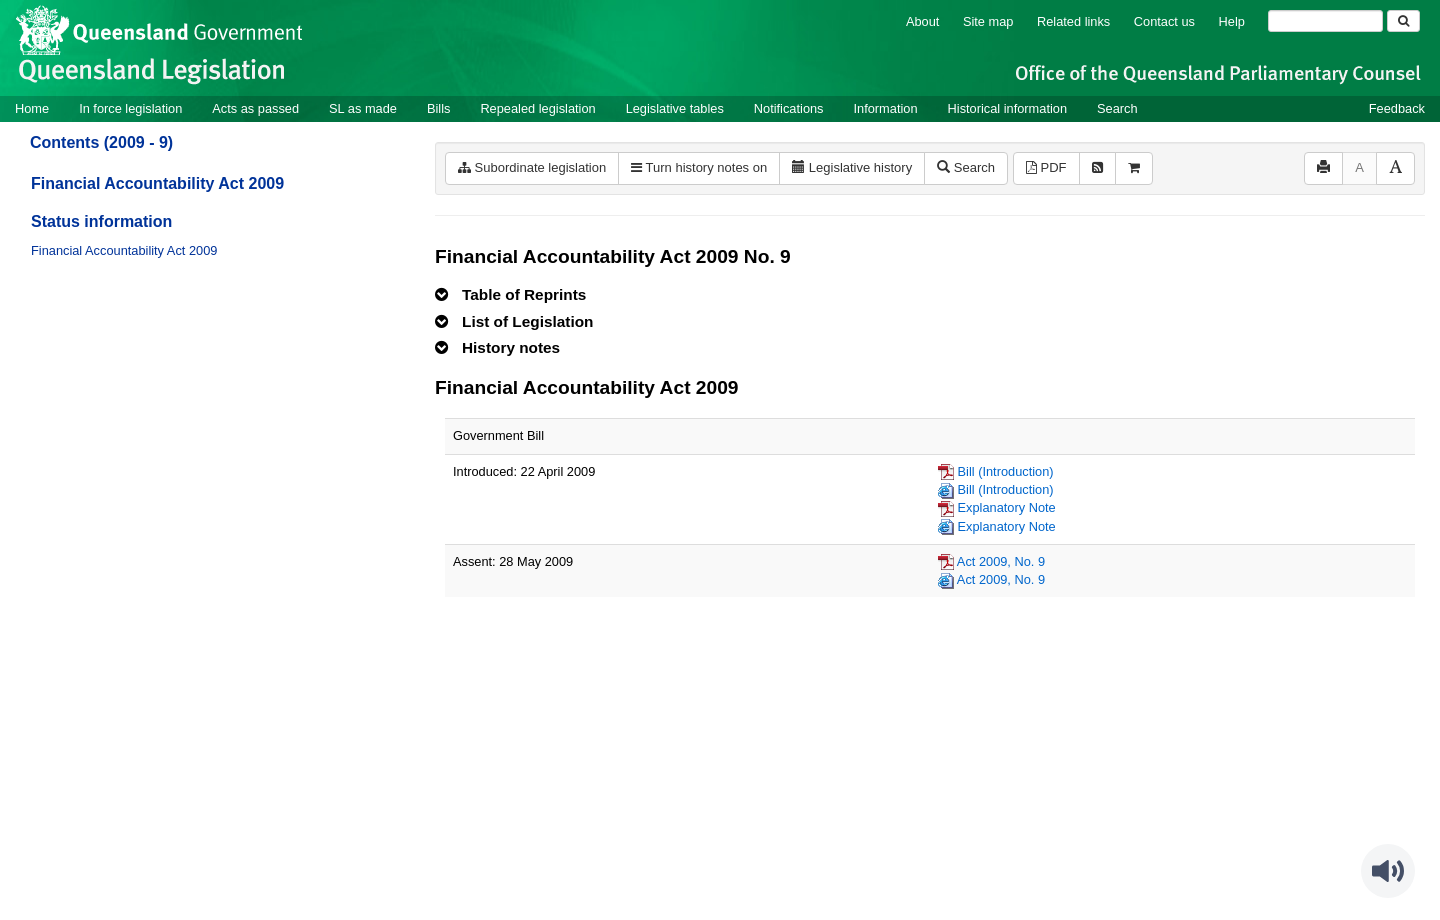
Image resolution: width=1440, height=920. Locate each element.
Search (1117, 108)
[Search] (1325, 21)
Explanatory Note (1007, 507)
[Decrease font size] (1359, 168)
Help (1232, 21)
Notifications (789, 108)
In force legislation (130, 108)
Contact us (1164, 21)
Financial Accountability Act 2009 (157, 183)
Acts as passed (255, 108)
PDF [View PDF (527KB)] (1046, 167)
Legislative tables (675, 108)
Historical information (1007, 108)
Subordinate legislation (532, 167)
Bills (438, 108)
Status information (101, 221)
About (922, 21)
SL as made (363, 108)
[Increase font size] (1395, 168)
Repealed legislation (537, 108)
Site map (988, 21)
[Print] (1323, 168)
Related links (1073, 21)
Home (32, 108)
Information (886, 108)
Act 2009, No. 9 (1001, 561)
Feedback (1397, 108)
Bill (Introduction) (1006, 471)
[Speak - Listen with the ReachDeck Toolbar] (1388, 871)
